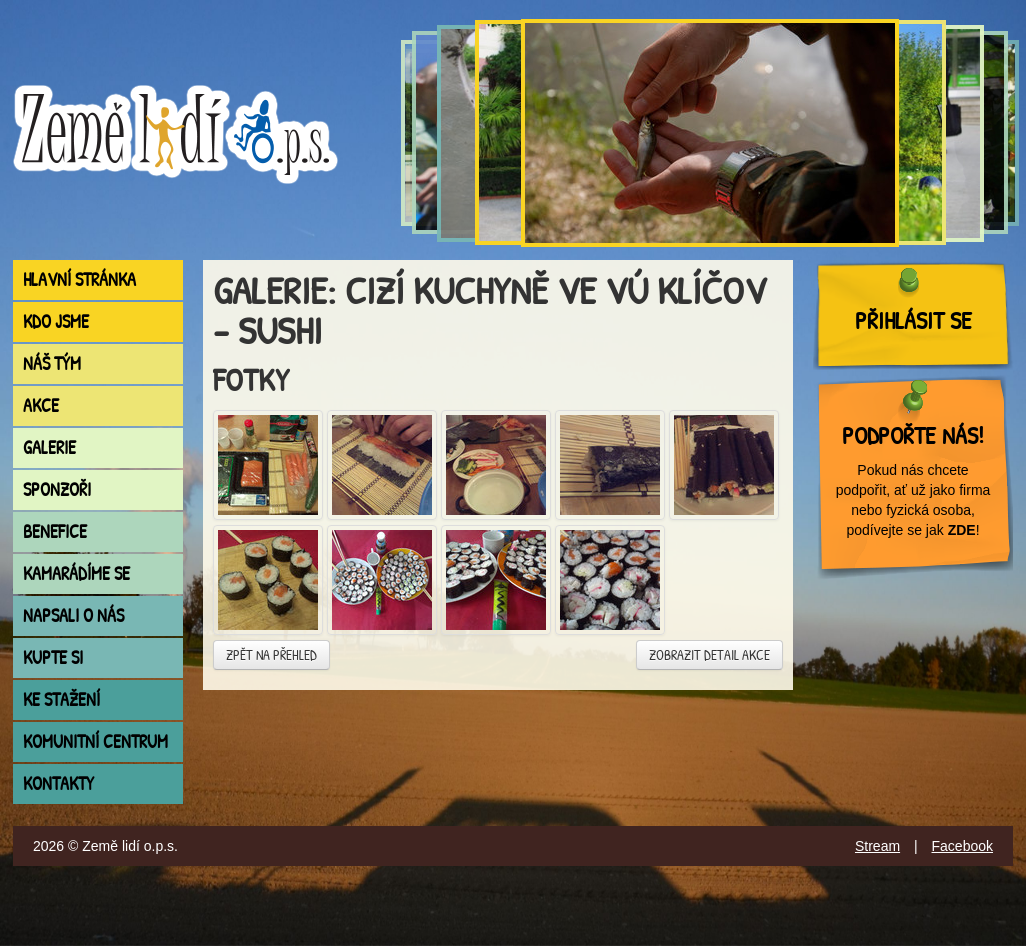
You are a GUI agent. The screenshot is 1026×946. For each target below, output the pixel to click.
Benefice (55, 531)
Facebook (962, 846)
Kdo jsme (56, 321)
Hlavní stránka (79, 279)
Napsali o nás (73, 615)
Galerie (49, 447)
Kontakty (58, 783)
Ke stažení (61, 699)
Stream (877, 846)
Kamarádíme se (76, 573)
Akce (41, 405)
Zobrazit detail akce (709, 654)
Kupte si (53, 657)
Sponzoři (57, 489)
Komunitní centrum (95, 741)
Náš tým (52, 363)
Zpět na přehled (271, 654)
